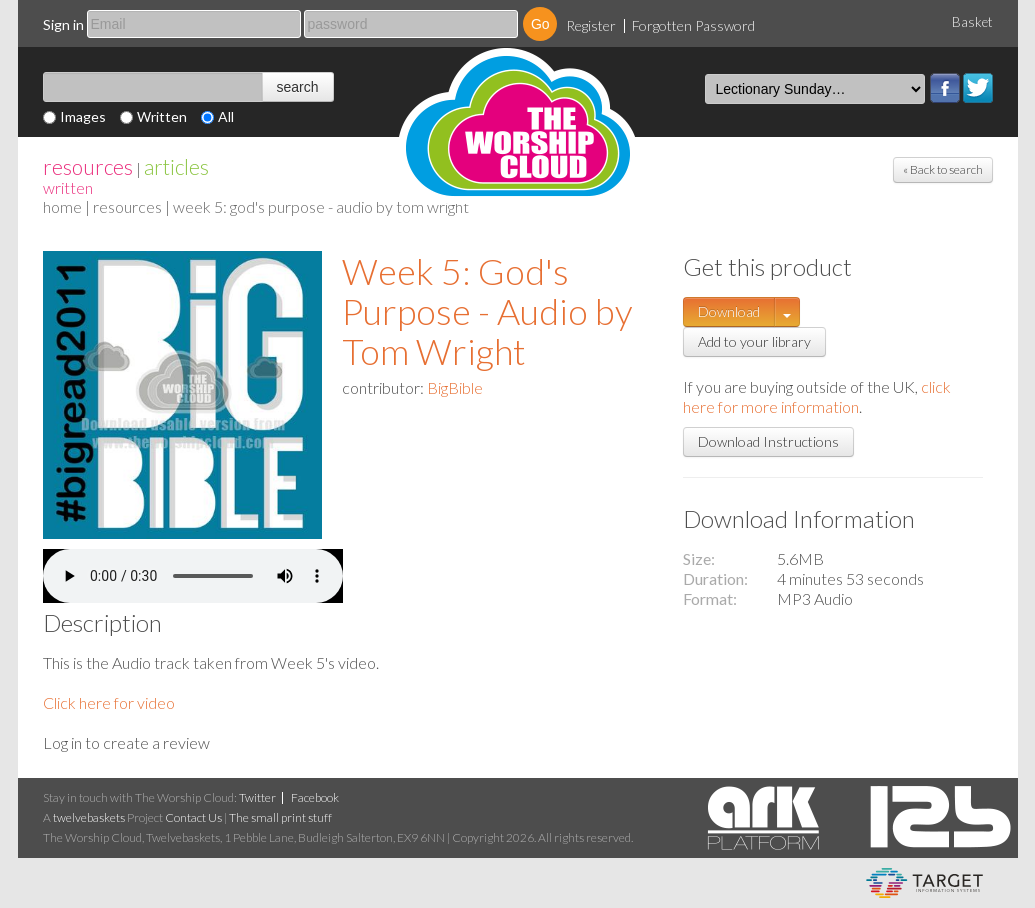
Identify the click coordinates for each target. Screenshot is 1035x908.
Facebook (945, 88)
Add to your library (754, 341)
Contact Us (193, 817)
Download (729, 311)
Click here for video (109, 702)
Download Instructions (768, 441)
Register (591, 25)
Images (83, 116)
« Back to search (943, 169)
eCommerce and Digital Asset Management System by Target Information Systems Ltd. (924, 883)
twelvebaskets (89, 817)
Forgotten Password (693, 25)
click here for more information (817, 396)
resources (88, 166)
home (62, 206)
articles (176, 166)
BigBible (455, 387)
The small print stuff (280, 817)
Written (162, 116)
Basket (972, 22)
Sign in (63, 24)
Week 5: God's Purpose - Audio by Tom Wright (487, 311)
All (226, 116)
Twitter (978, 88)
